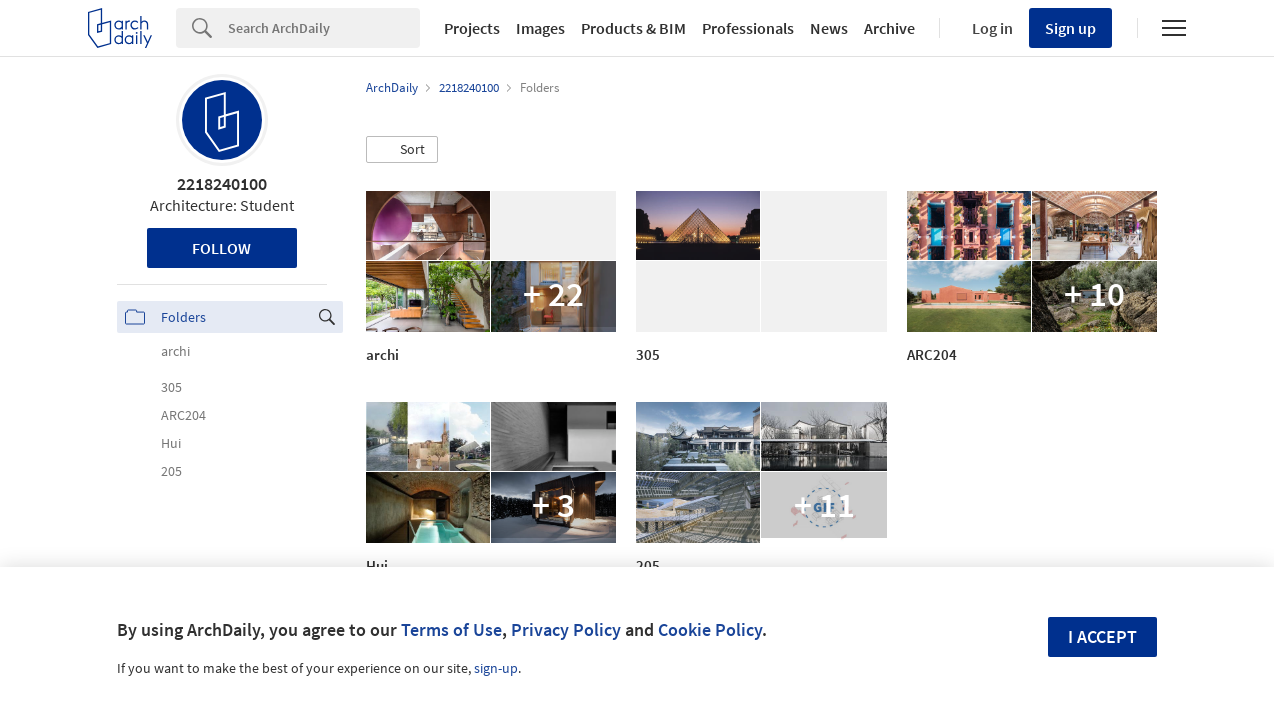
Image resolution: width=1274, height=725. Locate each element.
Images (540, 28)
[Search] (324, 28)
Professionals (748, 28)
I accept (1102, 636)
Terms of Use (451, 629)
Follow (221, 248)
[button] (402, 150)
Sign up (1070, 28)
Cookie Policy (710, 629)
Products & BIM (633, 28)
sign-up (496, 668)
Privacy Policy (566, 629)
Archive (889, 28)
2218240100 (222, 183)
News (829, 28)
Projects (472, 28)
